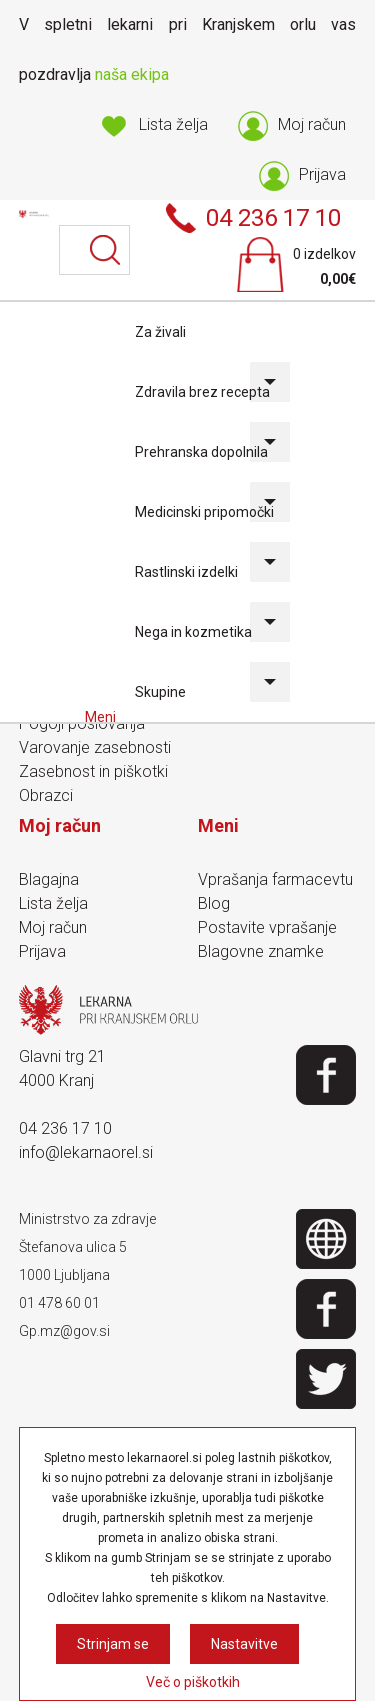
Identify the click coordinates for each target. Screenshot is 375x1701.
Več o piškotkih (193, 1682)
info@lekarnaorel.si (86, 1152)
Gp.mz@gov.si (64, 1331)
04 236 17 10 (65, 1128)
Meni (102, 717)
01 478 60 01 (59, 1303)
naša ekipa (132, 74)
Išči (105, 250)
